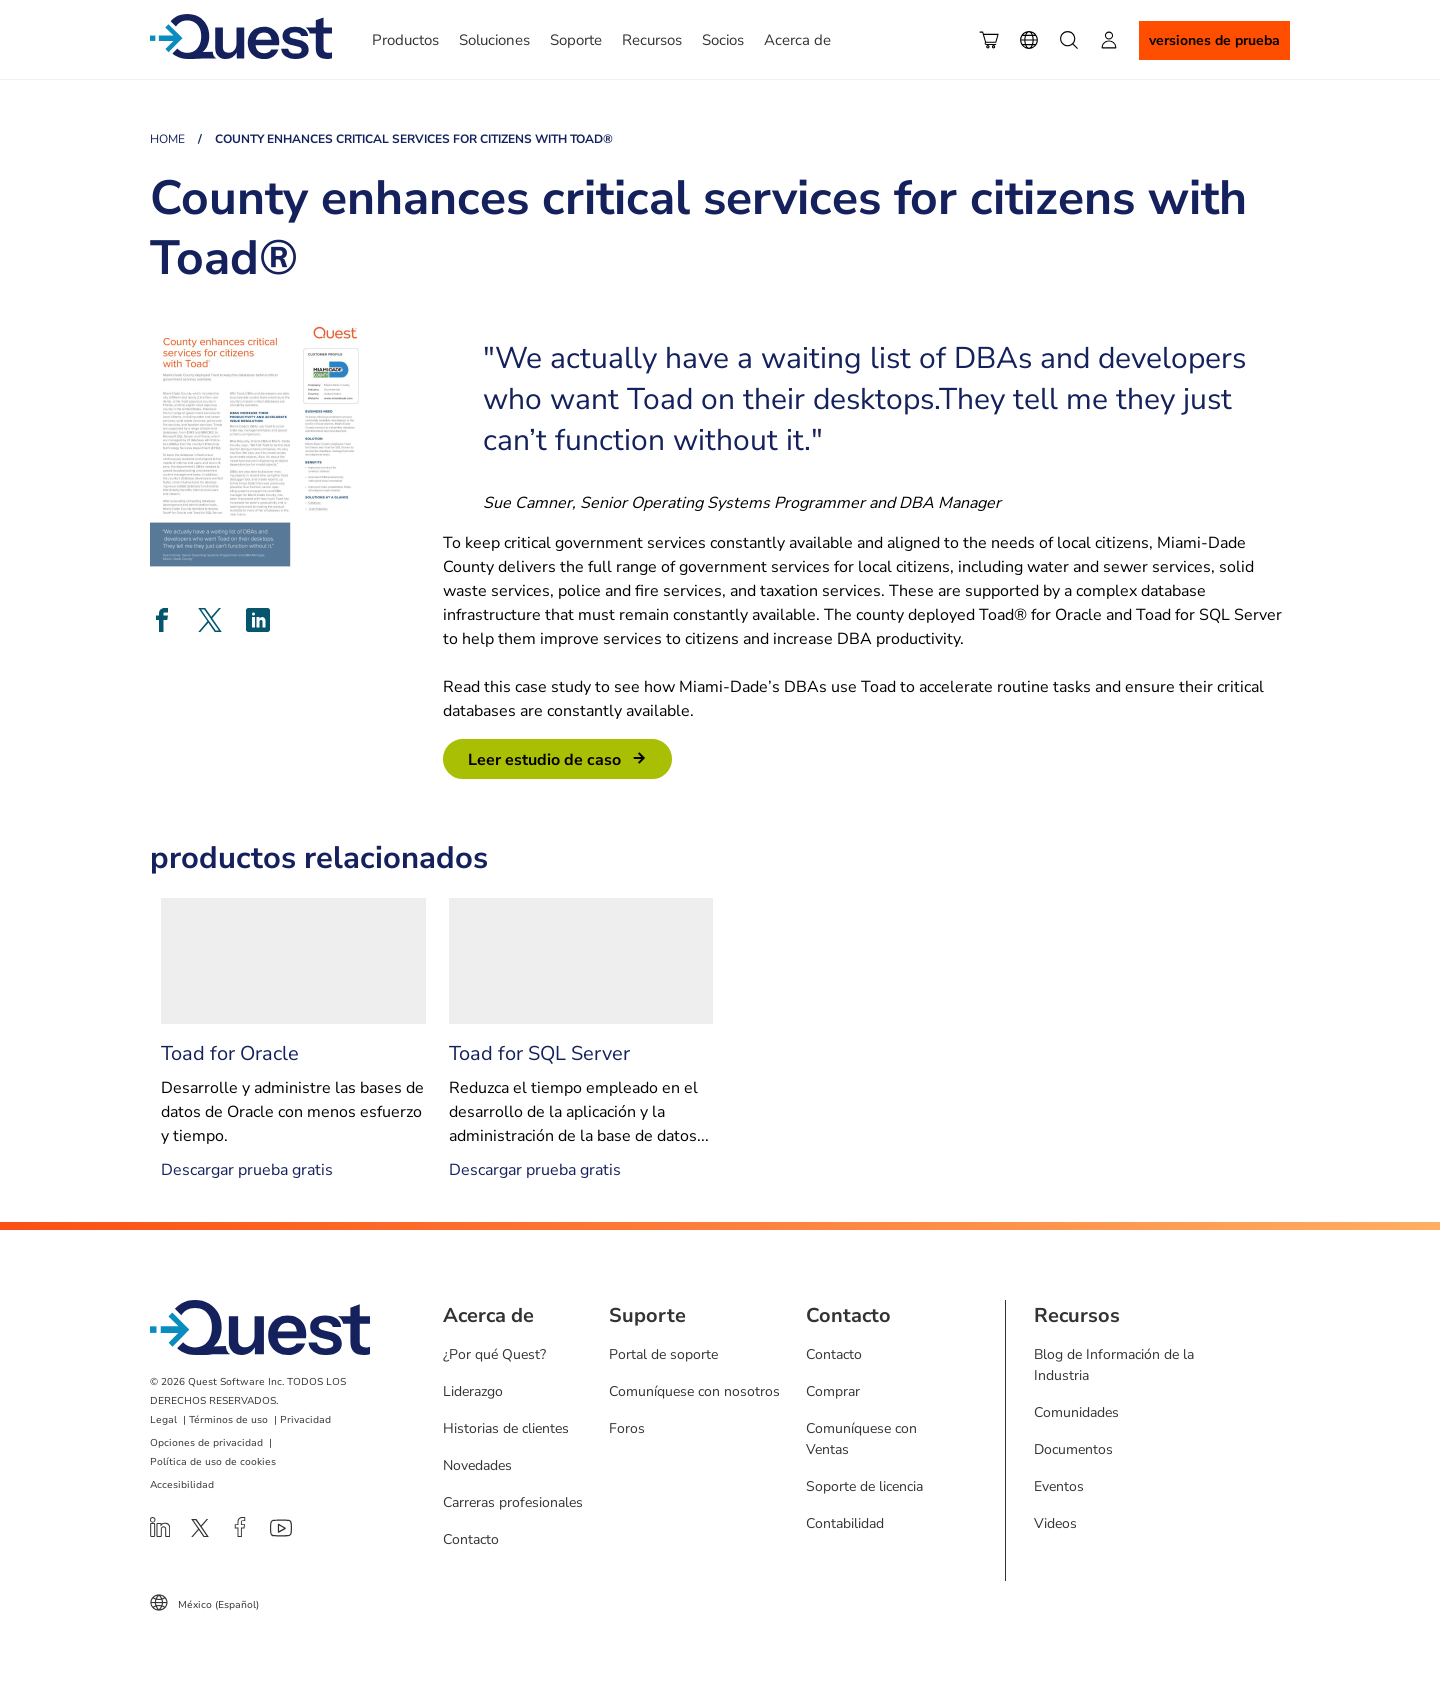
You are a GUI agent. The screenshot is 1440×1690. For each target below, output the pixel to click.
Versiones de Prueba (1214, 40)
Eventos (1059, 1486)
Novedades (477, 1465)
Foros (627, 1428)
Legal (163, 1420)
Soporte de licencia (864, 1486)
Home (167, 139)
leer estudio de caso (544, 760)
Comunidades (1076, 1412)
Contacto (471, 1539)
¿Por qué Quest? (494, 1354)
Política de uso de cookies (213, 1462)
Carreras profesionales (513, 1502)
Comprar (833, 1391)
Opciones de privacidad (206, 1443)
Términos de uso (228, 1420)
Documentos (1073, 1449)
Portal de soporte (663, 1354)
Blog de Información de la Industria (1114, 1365)
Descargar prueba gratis (247, 1170)
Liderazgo (473, 1391)
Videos (1055, 1523)
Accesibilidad (182, 1485)
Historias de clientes (506, 1428)
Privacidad (305, 1420)
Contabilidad (845, 1523)
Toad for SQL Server (539, 1053)
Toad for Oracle (230, 1053)
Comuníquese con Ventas (861, 1439)
